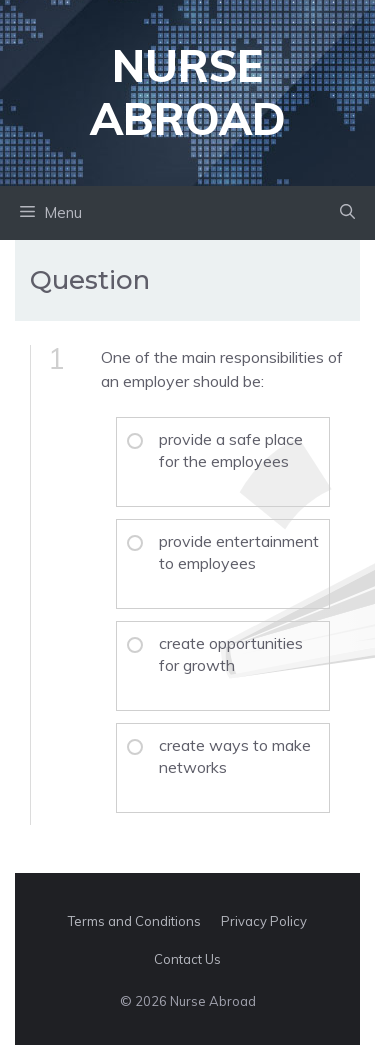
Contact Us (187, 959)
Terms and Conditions (134, 921)
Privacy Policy (264, 921)
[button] (347, 213)
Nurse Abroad (188, 92)
